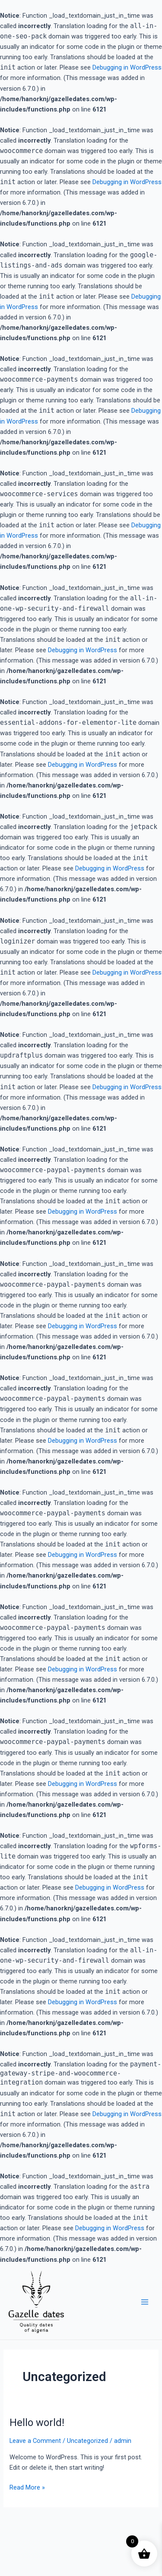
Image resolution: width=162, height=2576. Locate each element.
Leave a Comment (35, 2441)
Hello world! (37, 2423)
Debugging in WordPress (127, 67)
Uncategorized (87, 2441)
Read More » (27, 2486)
